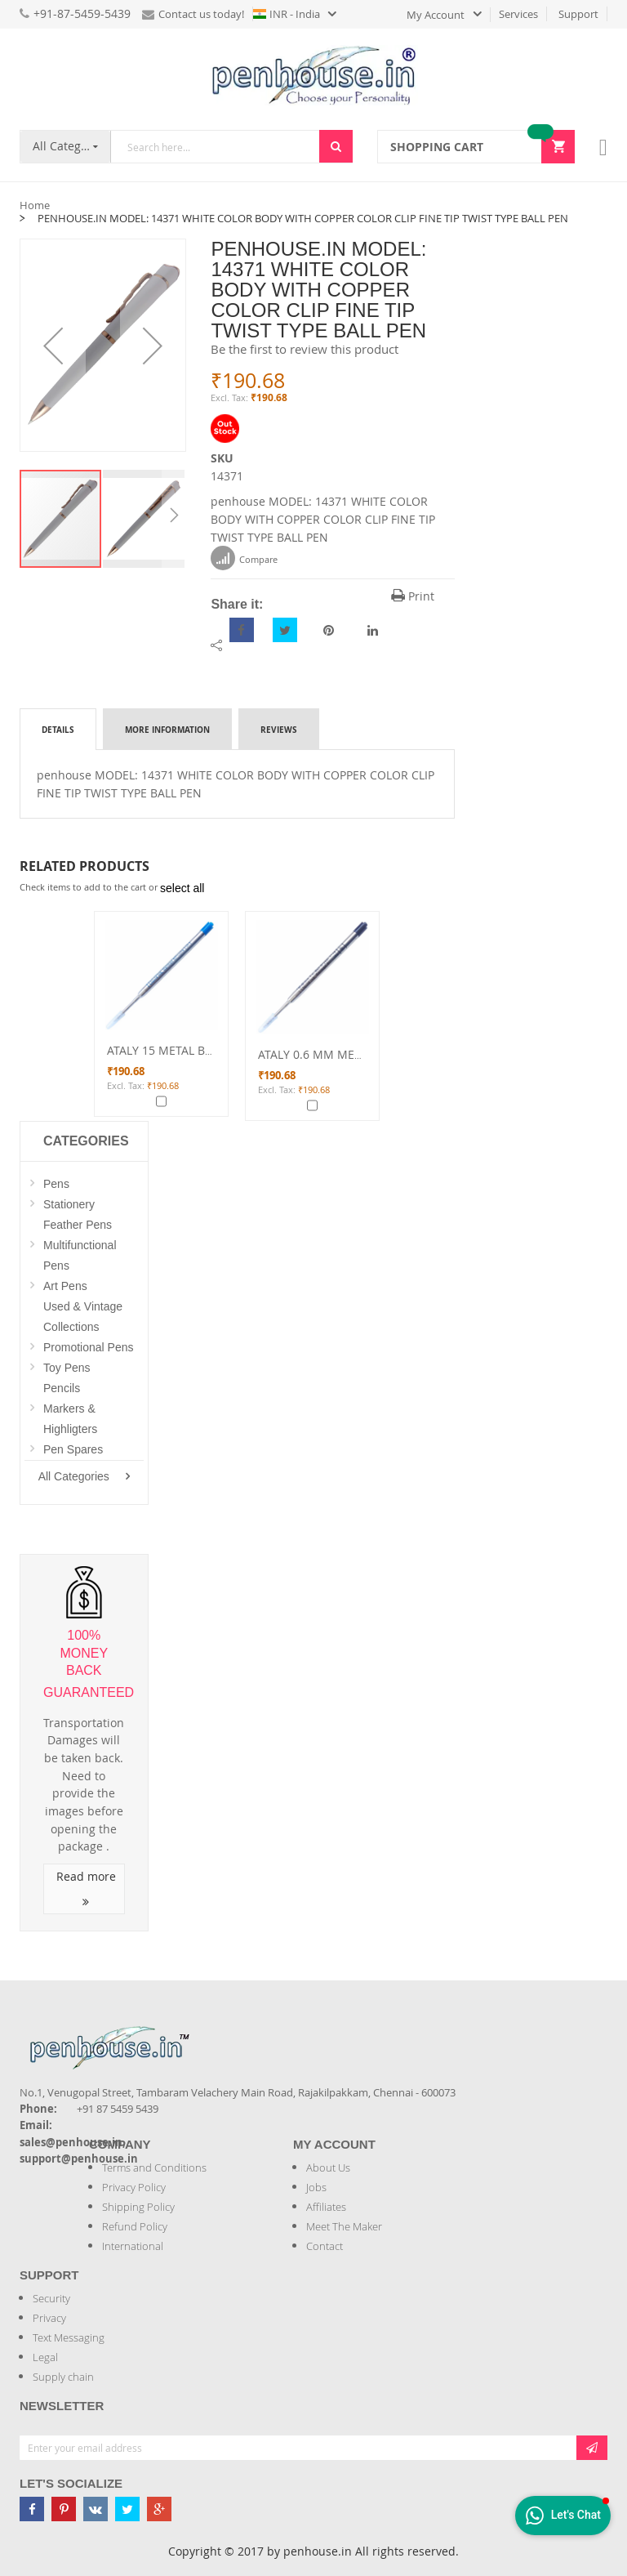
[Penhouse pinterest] (63, 2509)
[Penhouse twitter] (127, 2509)
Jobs (316, 2187)
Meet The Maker (344, 2226)
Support (578, 14)
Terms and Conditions (154, 2167)
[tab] (58, 728)
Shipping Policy (138, 2206)
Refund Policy (134, 2226)
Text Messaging (68, 2337)
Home (35, 205)
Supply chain (63, 2376)
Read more (86, 1888)
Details (58, 729)
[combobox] (215, 147)
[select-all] (182, 888)
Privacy (49, 2317)
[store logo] (313, 75)
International (132, 2246)
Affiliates (326, 2206)
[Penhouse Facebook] (32, 2509)
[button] (53, 345)
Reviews (278, 729)
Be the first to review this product (304, 349)
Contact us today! (193, 14)
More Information (167, 729)
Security (51, 2298)
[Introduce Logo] (198, 2034)
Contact (324, 2246)
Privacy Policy (134, 2187)
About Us (328, 2167)
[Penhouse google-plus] (159, 2509)
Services (518, 14)
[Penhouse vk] (95, 2509)
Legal (45, 2357)
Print (412, 596)
